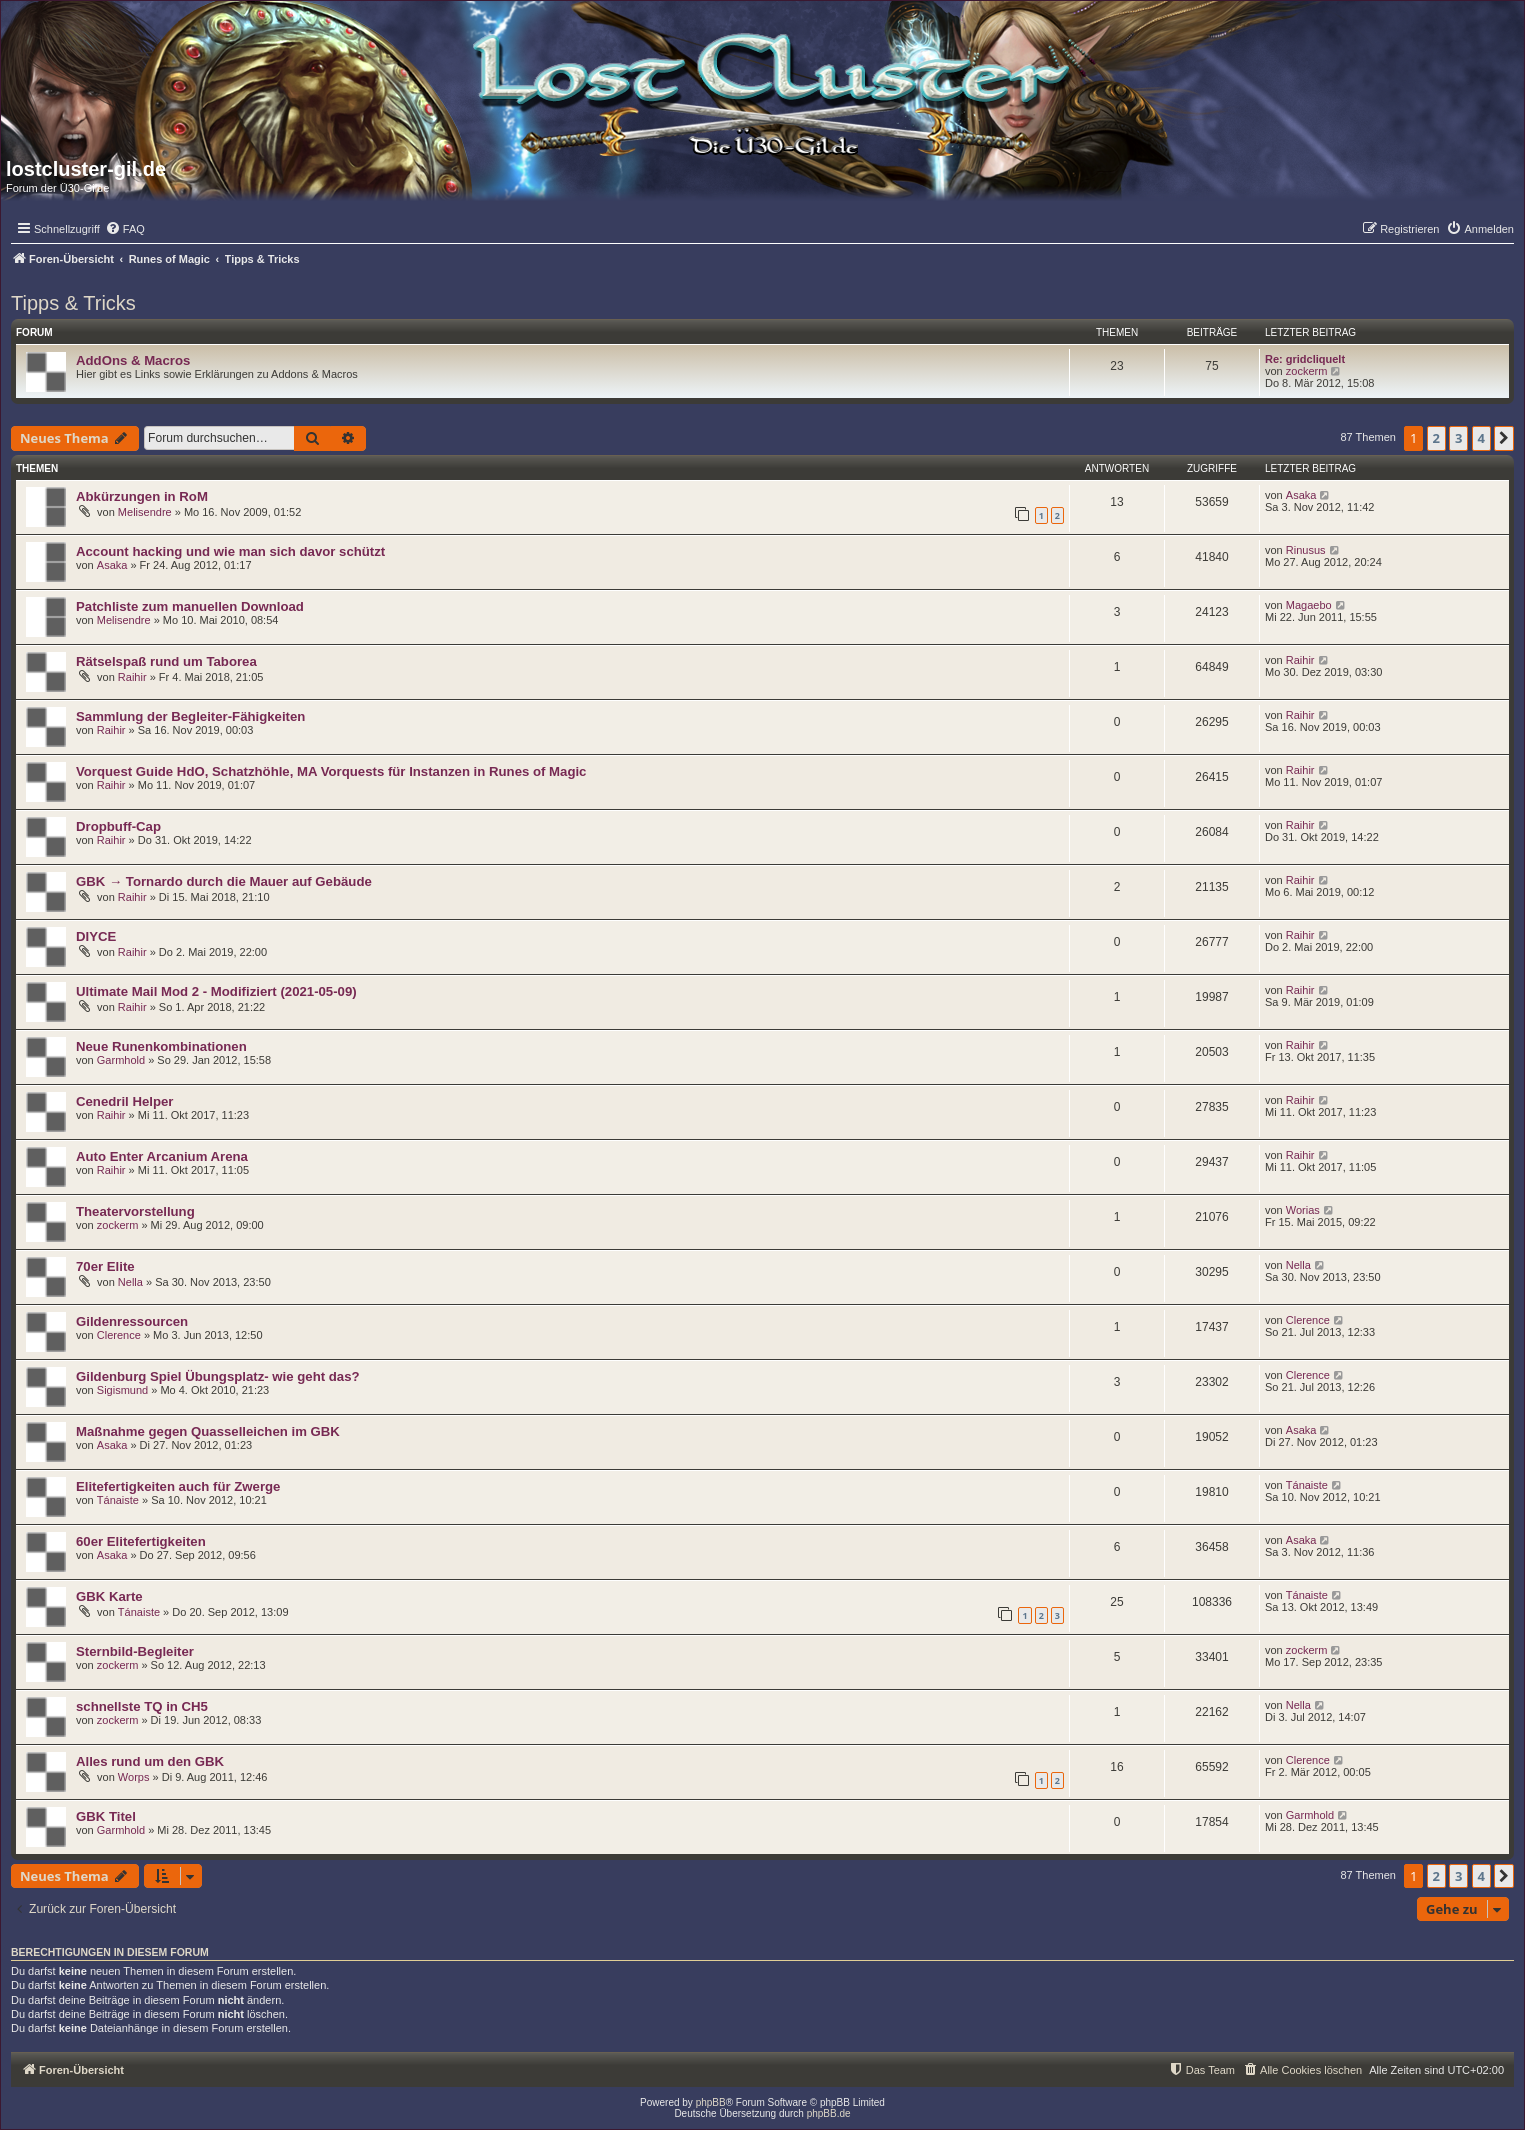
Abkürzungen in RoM (142, 496)
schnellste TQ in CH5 (142, 1706)
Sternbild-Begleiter (135, 1651)
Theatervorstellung (135, 1211)
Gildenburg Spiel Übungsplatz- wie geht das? (218, 1376)
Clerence (119, 1335)
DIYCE (96, 936)
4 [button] (1481, 438)
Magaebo (1309, 605)
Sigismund (122, 1390)
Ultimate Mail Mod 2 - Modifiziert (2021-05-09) (216, 991)
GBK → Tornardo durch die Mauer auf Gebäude (224, 881)
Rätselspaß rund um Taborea (166, 661)
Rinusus (1306, 550)
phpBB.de (829, 2113)
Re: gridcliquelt (1305, 359)
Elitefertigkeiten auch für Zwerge (178, 1486)
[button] (1504, 438)
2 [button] (1436, 438)
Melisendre (145, 512)
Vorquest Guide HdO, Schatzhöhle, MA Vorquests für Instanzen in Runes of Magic (331, 771)
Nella (130, 1282)
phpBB (711, 2102)
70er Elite (105, 1266)
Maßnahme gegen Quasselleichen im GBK (208, 1431)
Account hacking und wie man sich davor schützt (230, 551)
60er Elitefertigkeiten (141, 1541)
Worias (1303, 1210)
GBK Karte (109, 1596)
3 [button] (1458, 438)
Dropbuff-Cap (118, 826)
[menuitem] (125, 229)
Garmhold (121, 1060)
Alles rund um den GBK (150, 1761)
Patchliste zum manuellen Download (190, 606)
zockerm (1307, 371)
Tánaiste (118, 1500)
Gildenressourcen (132, 1321)
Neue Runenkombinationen (161, 1046)
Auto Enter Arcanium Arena (162, 1156)
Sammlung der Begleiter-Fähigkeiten (190, 716)
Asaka (1301, 495)
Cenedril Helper (124, 1101)
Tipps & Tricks (73, 303)
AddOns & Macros (133, 360)
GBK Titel (106, 1816)
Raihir (132, 677)
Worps (134, 1777)
